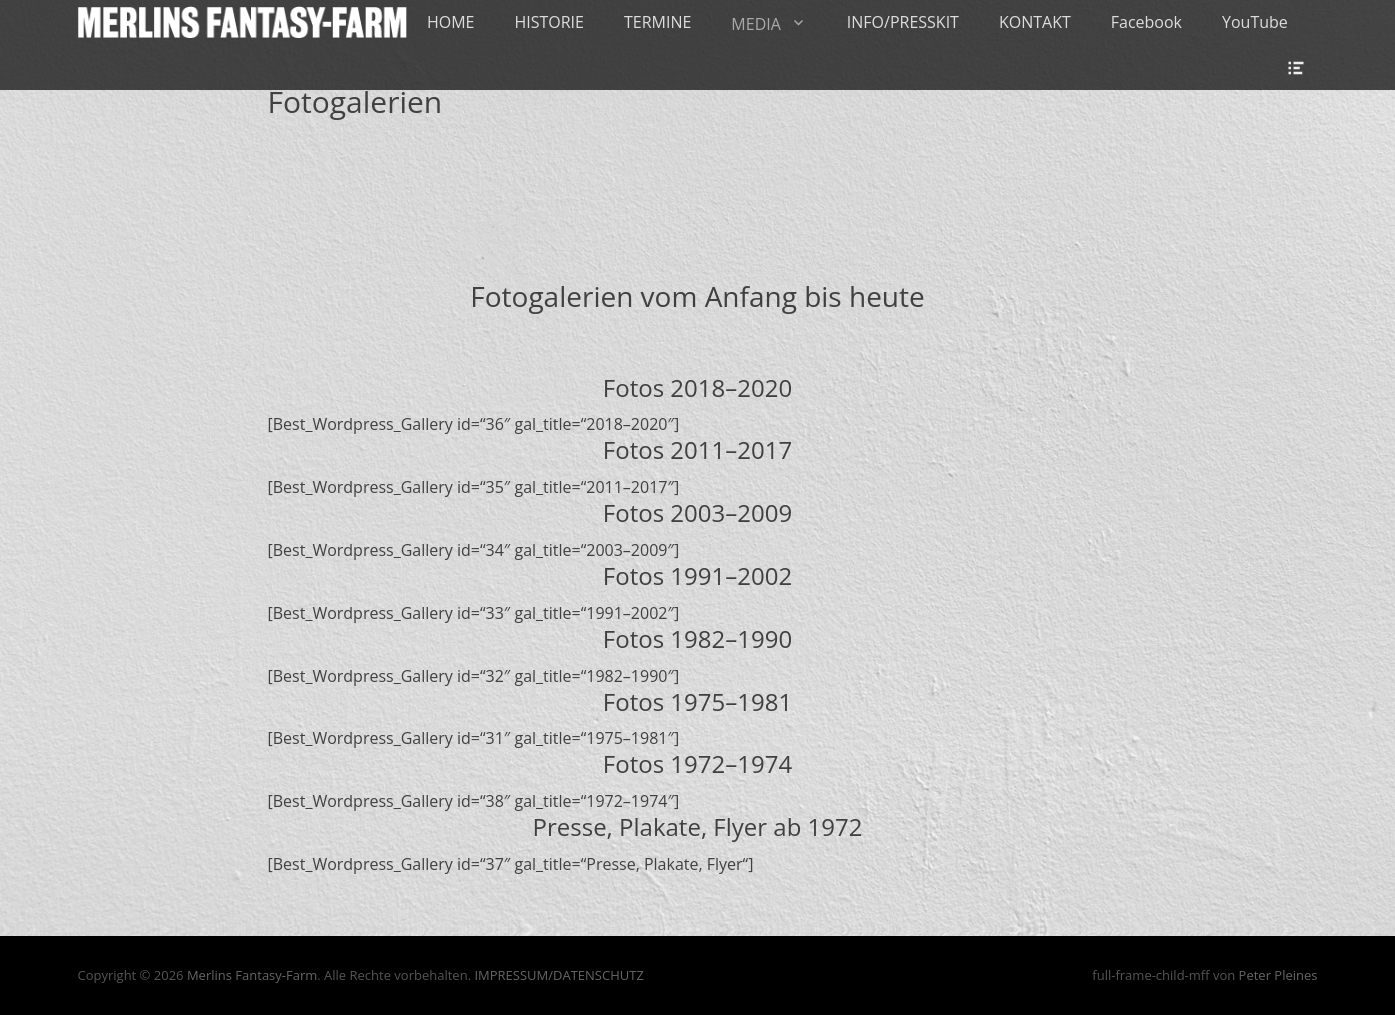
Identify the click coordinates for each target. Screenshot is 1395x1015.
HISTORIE (549, 22)
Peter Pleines (1278, 975)
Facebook (1146, 22)
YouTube (1255, 22)
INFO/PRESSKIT (903, 22)
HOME (451, 22)
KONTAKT (1035, 22)
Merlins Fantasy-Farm (252, 975)
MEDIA (755, 24)
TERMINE (657, 22)
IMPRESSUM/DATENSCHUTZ (558, 975)
